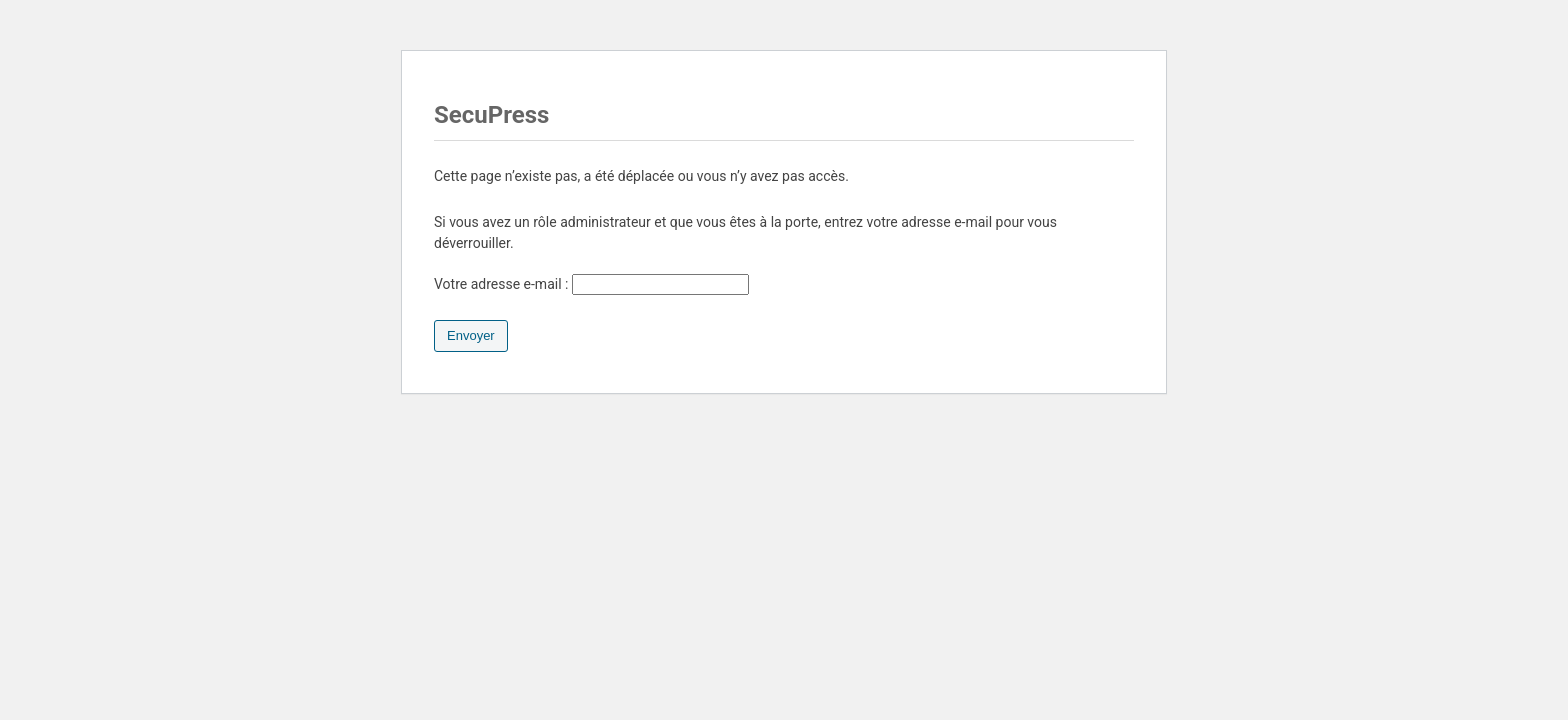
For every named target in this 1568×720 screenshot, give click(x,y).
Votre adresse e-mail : (591, 284)
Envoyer (471, 335)
